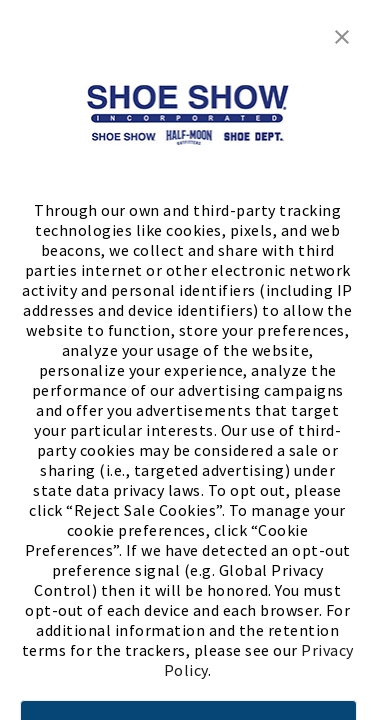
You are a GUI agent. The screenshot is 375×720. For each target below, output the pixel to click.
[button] (342, 35)
